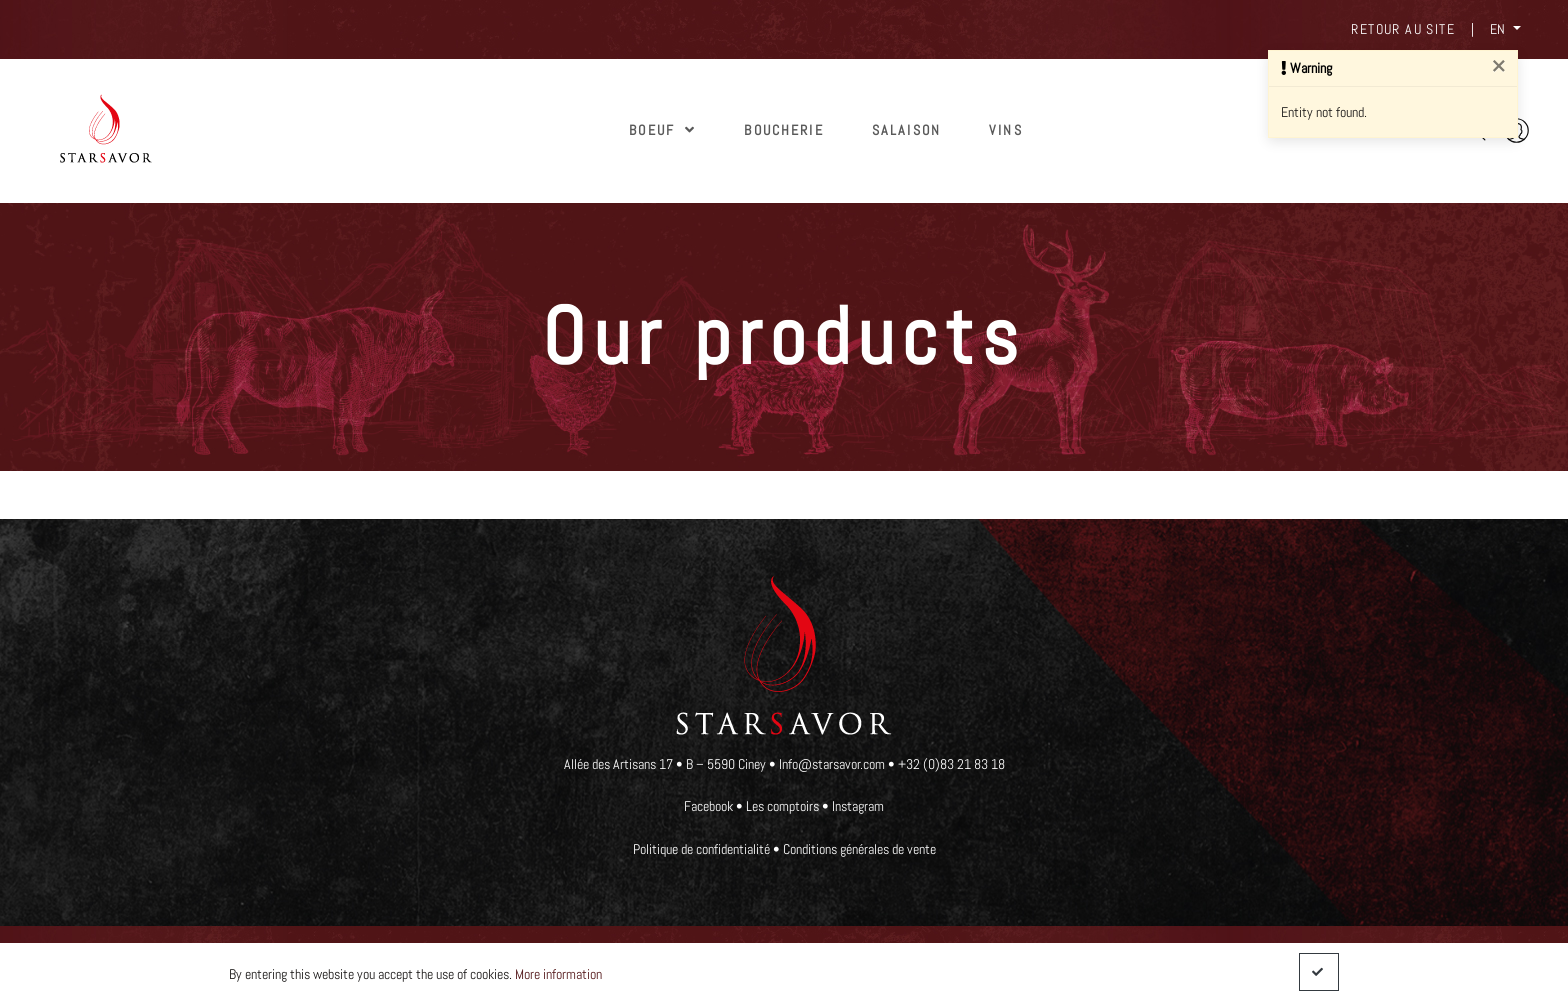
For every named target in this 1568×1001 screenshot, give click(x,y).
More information (558, 974)
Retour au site (1403, 29)
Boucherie (783, 130)
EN (1499, 29)
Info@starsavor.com (833, 764)
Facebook (708, 806)
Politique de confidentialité (701, 849)
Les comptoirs (782, 806)
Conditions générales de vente (859, 849)
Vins (1006, 130)
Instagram (858, 806)
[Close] (1498, 67)
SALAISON (906, 130)
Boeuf (662, 130)
